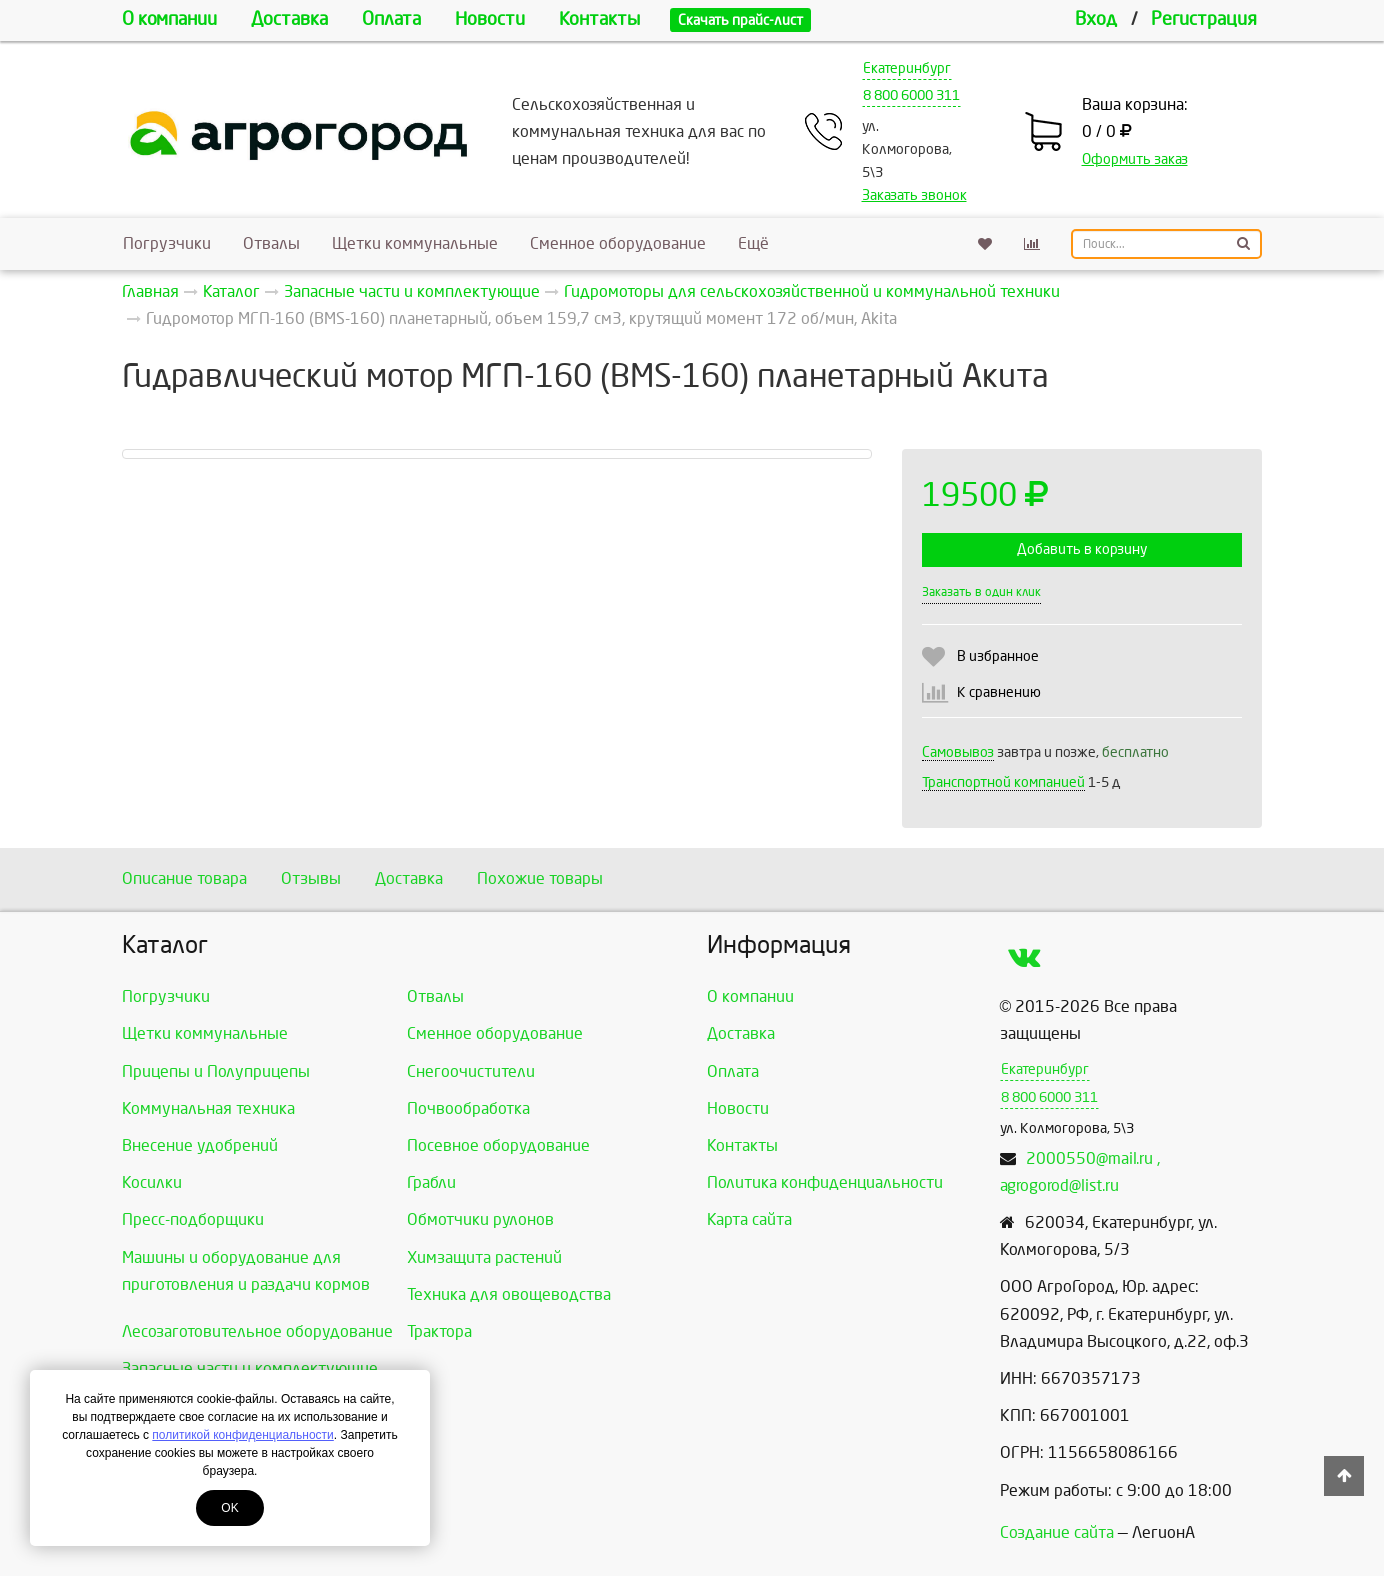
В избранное (998, 656)
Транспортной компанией (1003, 782)
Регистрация (1204, 19)
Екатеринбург (907, 68)
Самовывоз (958, 752)
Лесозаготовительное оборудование (257, 1331)
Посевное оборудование (498, 1145)
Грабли (431, 1182)
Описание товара (184, 878)
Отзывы (311, 878)
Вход (1096, 19)
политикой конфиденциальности (242, 1435)
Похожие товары (540, 878)
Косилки (152, 1182)
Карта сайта (749, 1219)
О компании (169, 19)
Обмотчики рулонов (480, 1219)
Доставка (289, 19)
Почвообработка (468, 1108)
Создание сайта (1057, 1532)
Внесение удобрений (200, 1145)
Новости (490, 19)
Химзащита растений (484, 1257)
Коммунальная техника (208, 1108)
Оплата (391, 19)
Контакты (599, 19)
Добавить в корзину (1082, 549)
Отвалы (271, 243)
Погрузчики (167, 243)
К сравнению (999, 692)
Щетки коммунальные (415, 243)
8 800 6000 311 (911, 95)
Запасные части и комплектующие (250, 1368)
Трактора (439, 1331)
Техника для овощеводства (509, 1294)
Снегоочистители (471, 1071)
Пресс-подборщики (193, 1219)
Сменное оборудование (618, 243)
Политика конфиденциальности (825, 1182)
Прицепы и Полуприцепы (216, 1071)
